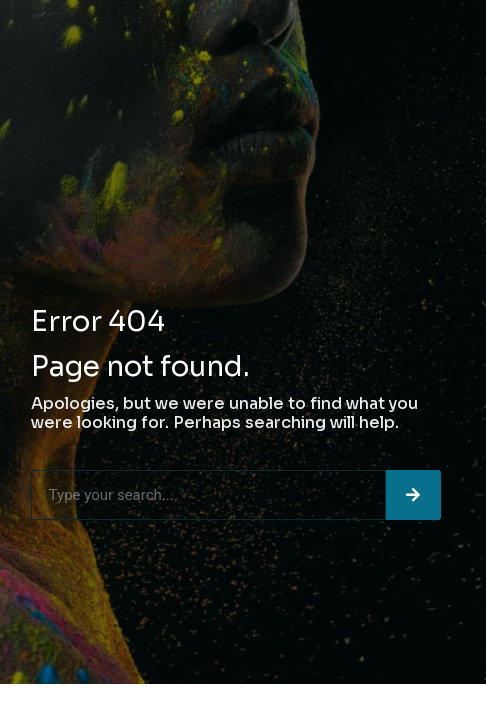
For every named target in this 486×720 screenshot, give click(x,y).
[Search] (413, 495)
